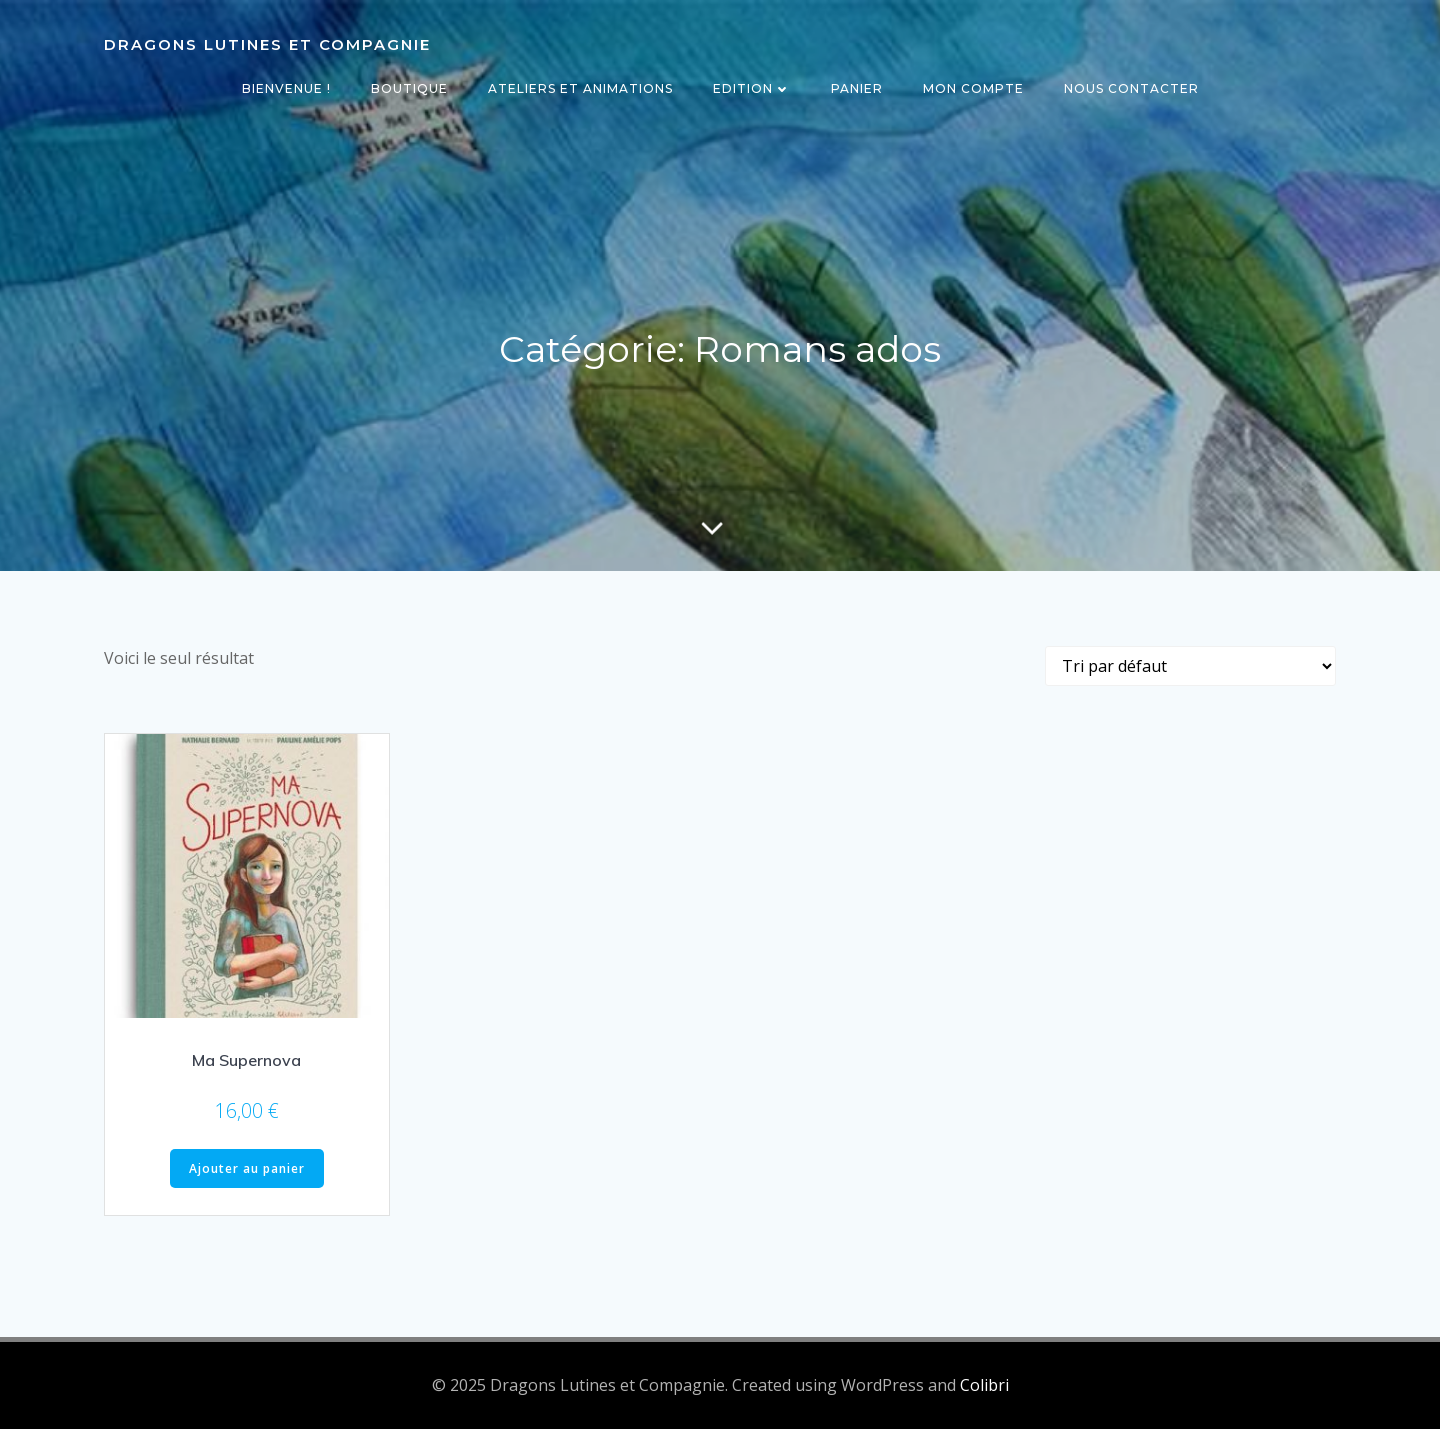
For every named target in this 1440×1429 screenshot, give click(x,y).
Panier (857, 88)
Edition (752, 88)
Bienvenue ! (286, 88)
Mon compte (973, 88)
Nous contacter (1131, 88)
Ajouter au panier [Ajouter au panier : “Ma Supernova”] (247, 1168)
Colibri (984, 1385)
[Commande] (1190, 666)
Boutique (409, 88)
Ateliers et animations (580, 88)
